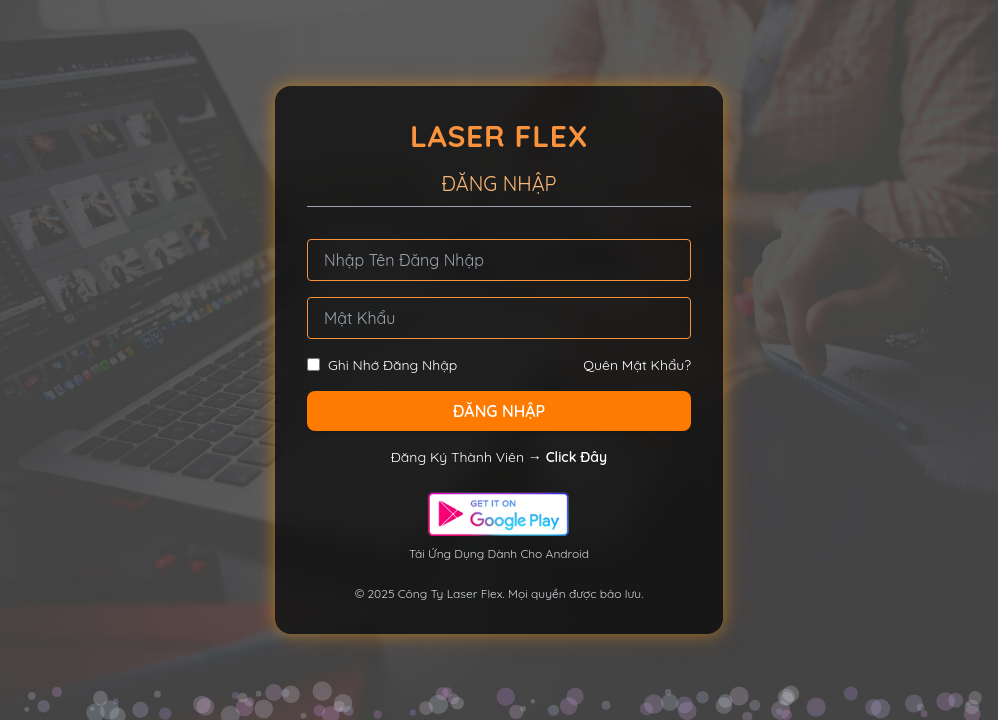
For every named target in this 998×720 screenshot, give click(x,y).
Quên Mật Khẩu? (637, 365)
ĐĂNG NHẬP (499, 411)
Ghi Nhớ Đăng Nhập (382, 365)
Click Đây (577, 457)
